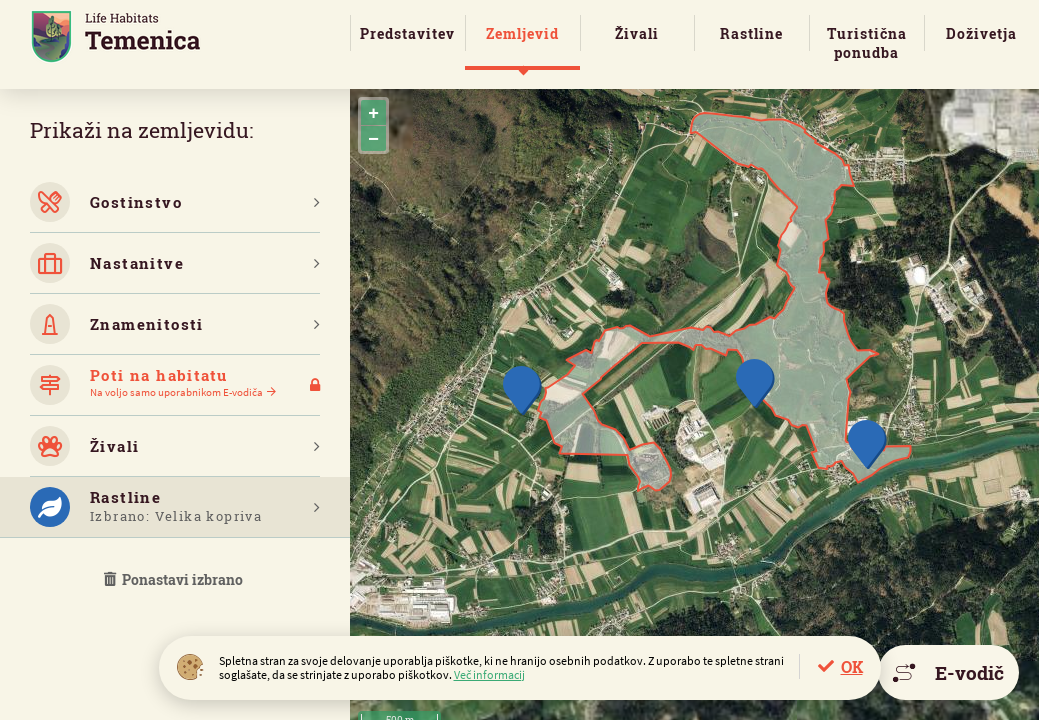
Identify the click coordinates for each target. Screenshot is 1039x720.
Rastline (751, 33)
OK (852, 666)
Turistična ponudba (867, 43)
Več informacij (489, 674)
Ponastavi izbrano (175, 579)
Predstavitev (407, 33)
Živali (637, 33)
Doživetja (981, 33)
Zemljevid (522, 33)
